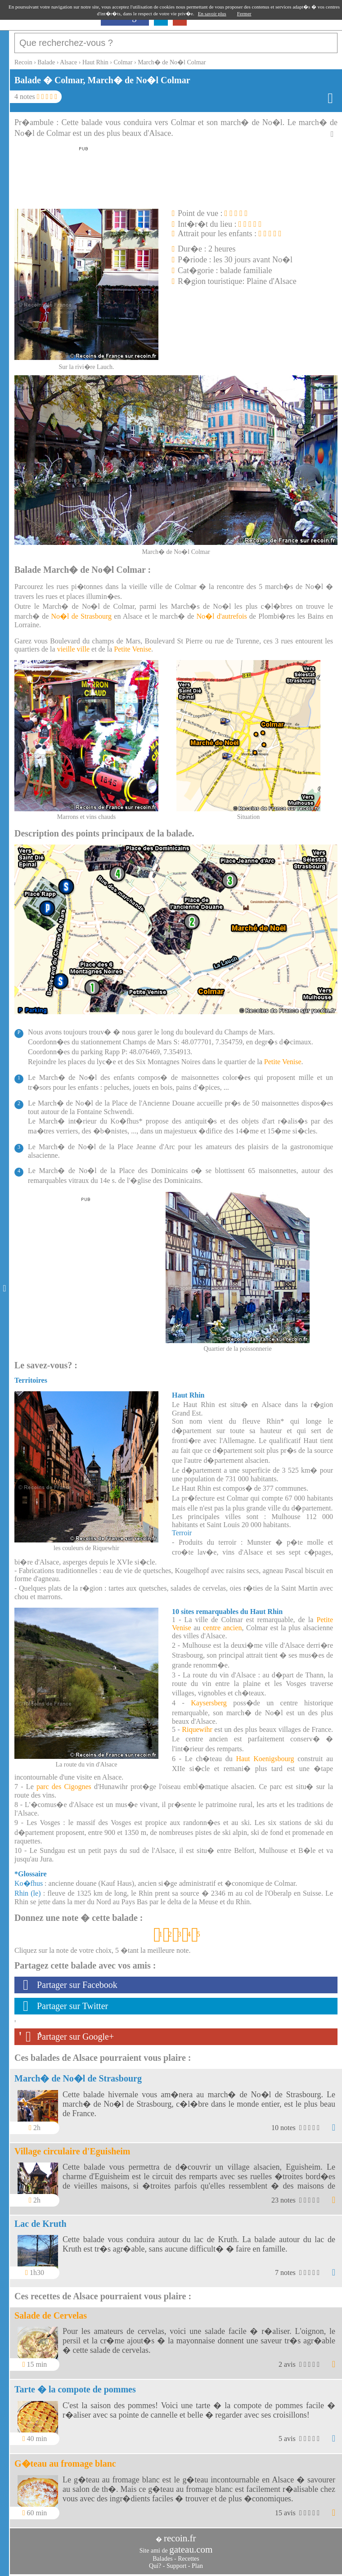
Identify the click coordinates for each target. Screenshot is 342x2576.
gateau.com (190, 2549)
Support (176, 2566)
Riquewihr (197, 1729)
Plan (197, 2566)
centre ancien (222, 1628)
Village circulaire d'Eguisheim (72, 2151)
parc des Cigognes (63, 1786)
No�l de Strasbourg (81, 616)
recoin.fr (180, 2538)
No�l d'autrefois (222, 616)
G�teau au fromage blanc (65, 2463)
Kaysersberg (209, 1703)
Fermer (244, 13)
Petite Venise (132, 649)
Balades (162, 2558)
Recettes (188, 2558)
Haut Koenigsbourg (265, 1758)
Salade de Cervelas (50, 2315)
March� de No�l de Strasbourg (78, 2078)
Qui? (155, 2566)
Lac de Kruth (40, 2224)
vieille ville (73, 649)
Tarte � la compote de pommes (75, 2389)
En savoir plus (212, 13)
